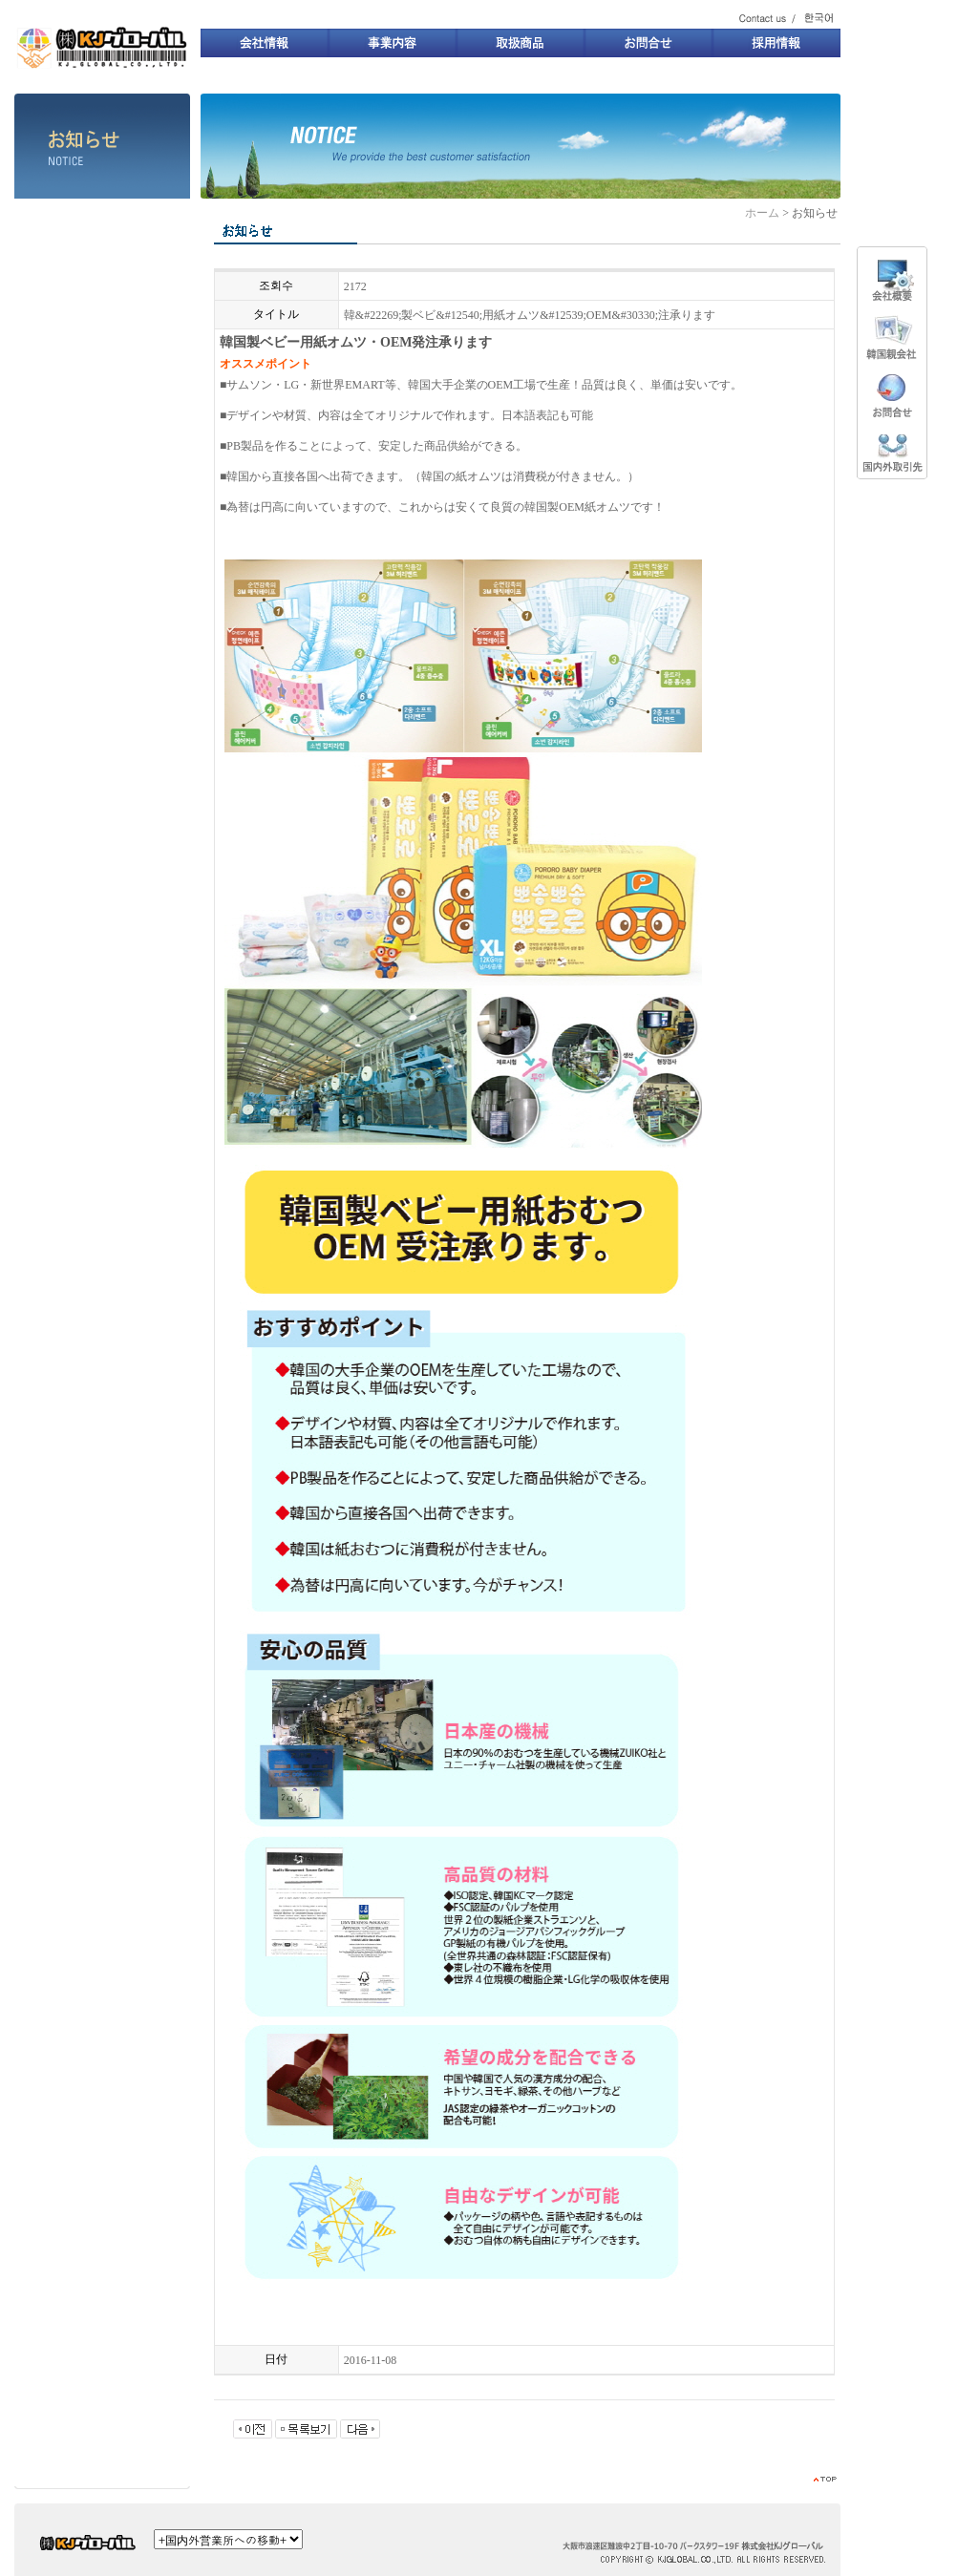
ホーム (762, 213)
